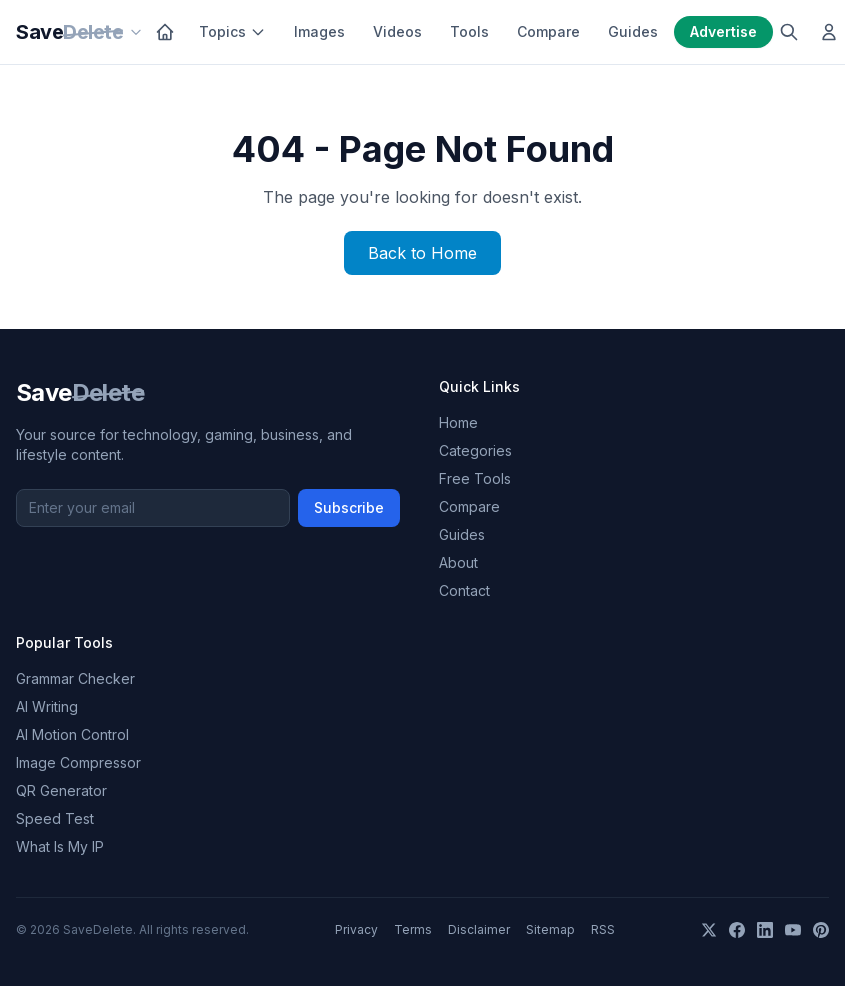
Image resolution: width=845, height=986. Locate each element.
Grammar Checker (75, 678)
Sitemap (550, 929)
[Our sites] (136, 32)
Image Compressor (78, 762)
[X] (709, 930)
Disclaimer (479, 929)
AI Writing (47, 706)
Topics (232, 31)
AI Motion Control (72, 734)
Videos (397, 31)
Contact (464, 590)
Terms (413, 929)
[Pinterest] (821, 930)
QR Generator (61, 790)
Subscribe (349, 507)
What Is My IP (60, 846)
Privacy (356, 929)
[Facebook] (737, 930)
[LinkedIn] (765, 930)
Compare (548, 31)
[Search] (789, 32)
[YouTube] (793, 930)
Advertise (723, 31)
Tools (469, 31)
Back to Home (422, 253)
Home (458, 422)
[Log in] (829, 32)
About (458, 562)
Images (319, 31)
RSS (603, 929)
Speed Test (55, 818)
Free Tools (475, 478)
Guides (633, 31)
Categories (475, 450)
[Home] (165, 32)
